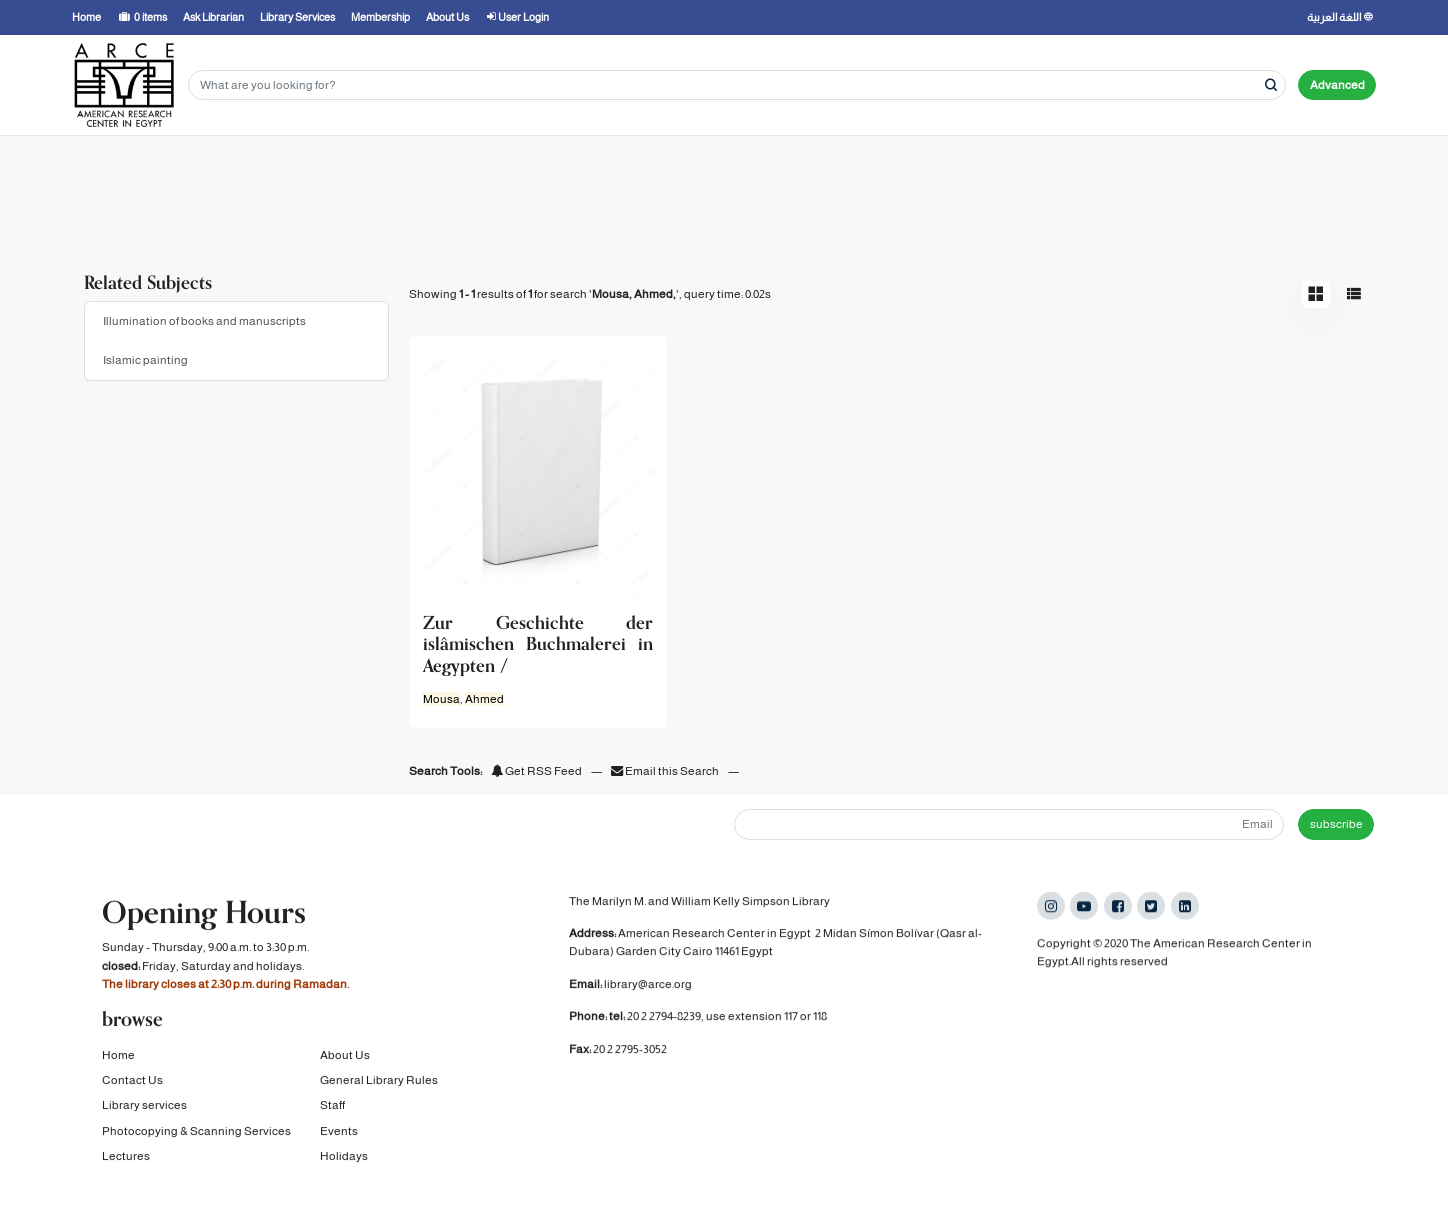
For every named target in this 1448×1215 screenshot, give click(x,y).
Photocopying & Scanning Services (196, 1132)
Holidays (344, 1157)
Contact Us (132, 1081)
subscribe (1336, 824)
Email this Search (666, 771)
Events (339, 1132)
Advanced (1337, 85)
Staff (332, 1107)
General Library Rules (379, 1081)
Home (118, 1056)
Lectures (126, 1157)
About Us (345, 1056)
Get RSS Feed (536, 771)
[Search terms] (737, 85)
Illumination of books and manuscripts (204, 321)
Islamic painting (145, 360)
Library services (144, 1107)
